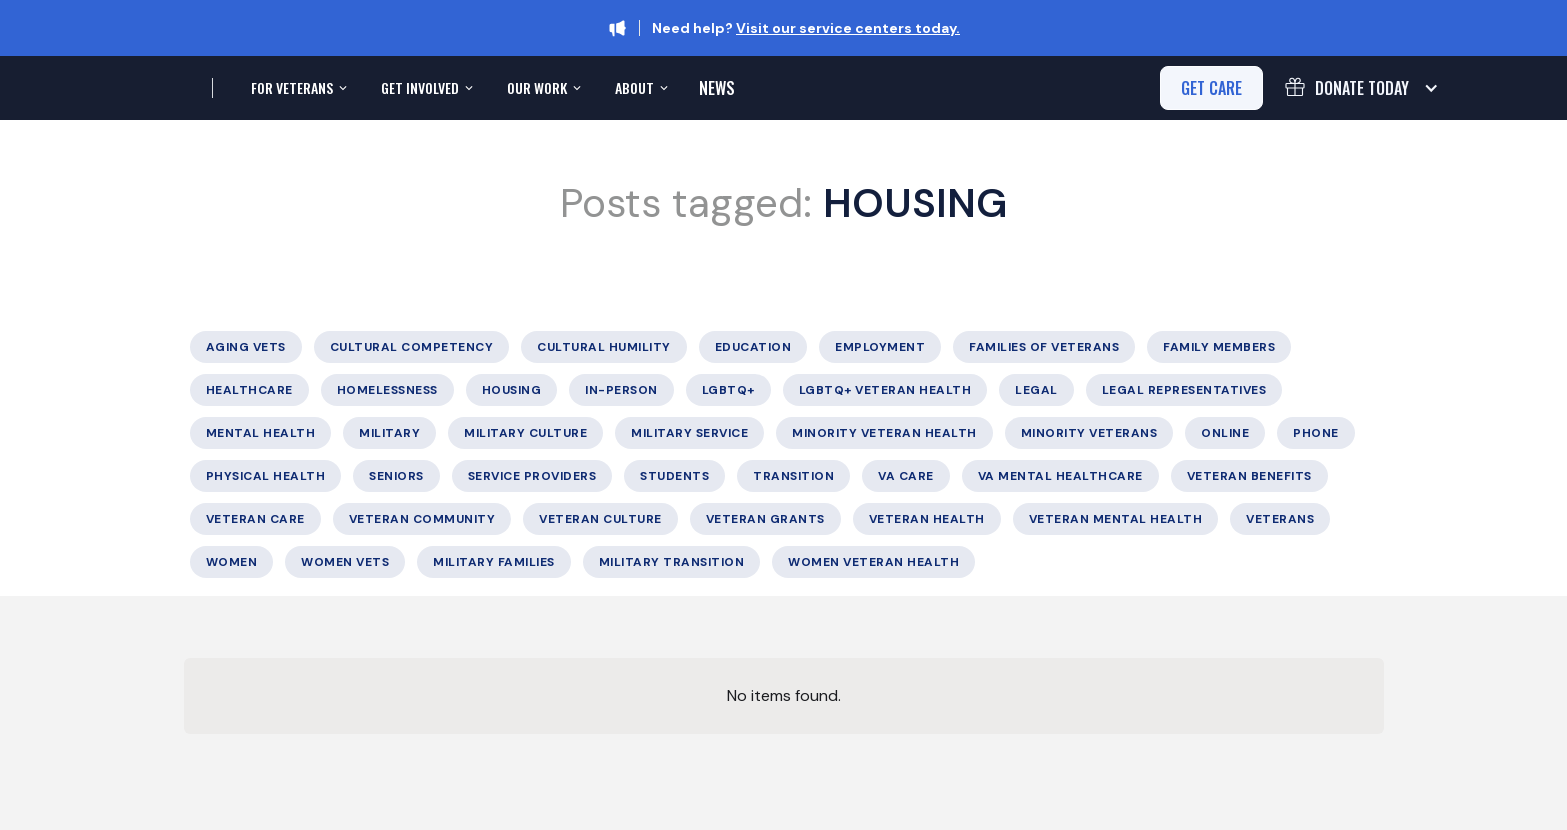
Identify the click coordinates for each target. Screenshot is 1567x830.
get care (1211, 88)
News (717, 88)
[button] (297, 88)
